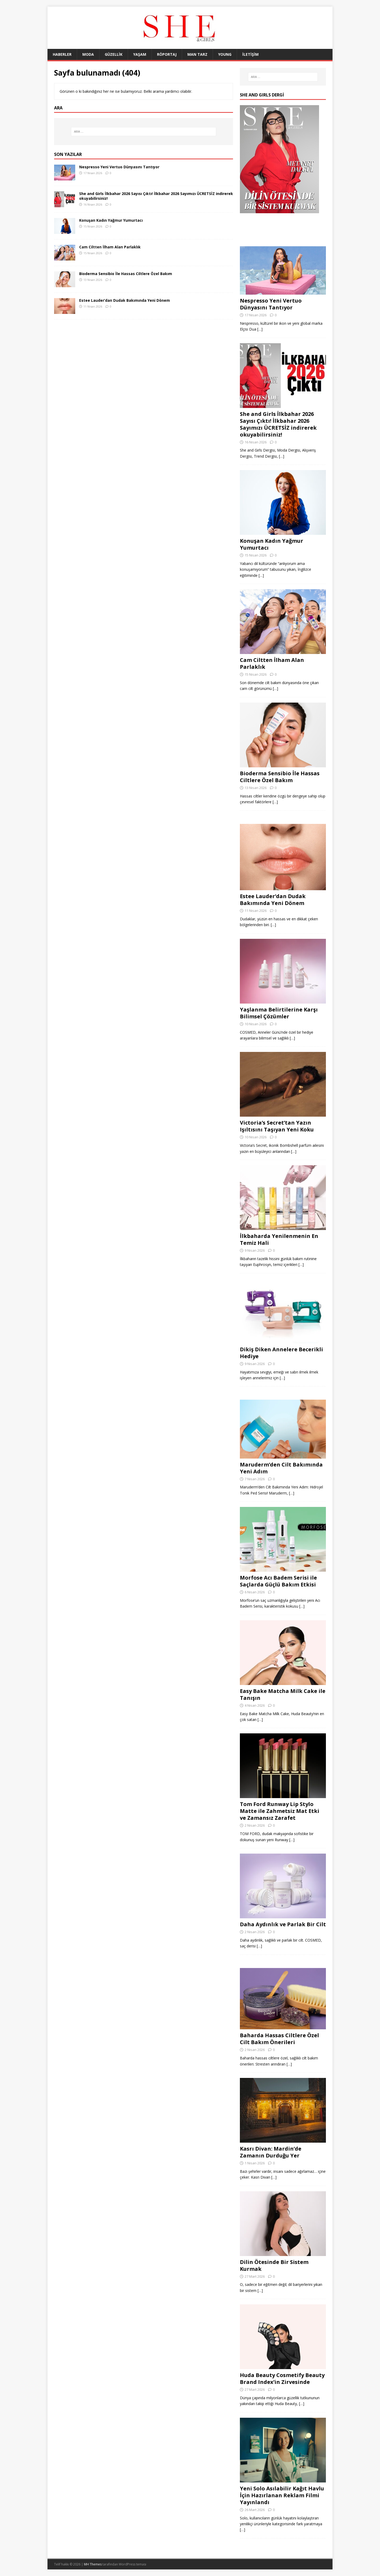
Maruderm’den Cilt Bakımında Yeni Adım (281, 1468)
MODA (88, 54)
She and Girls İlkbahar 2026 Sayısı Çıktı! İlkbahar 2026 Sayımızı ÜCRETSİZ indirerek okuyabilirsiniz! (156, 196)
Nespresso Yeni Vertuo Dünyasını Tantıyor (119, 166)
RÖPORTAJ (167, 54)
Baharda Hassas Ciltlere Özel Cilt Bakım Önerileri (279, 2039)
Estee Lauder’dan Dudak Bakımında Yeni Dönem (124, 300)
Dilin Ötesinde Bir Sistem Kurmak (274, 2265)
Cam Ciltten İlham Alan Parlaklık (110, 246)
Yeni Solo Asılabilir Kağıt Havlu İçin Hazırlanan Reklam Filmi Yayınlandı (282, 2495)
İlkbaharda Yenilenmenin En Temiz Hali (279, 1239)
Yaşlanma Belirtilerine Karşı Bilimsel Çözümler (279, 1013)
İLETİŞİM (250, 54)
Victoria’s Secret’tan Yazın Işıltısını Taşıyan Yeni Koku (277, 1126)
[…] (260, 329)
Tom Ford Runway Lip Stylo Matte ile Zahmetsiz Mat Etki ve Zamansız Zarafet (279, 1810)
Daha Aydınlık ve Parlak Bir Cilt (283, 1924)
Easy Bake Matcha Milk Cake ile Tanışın (282, 1694)
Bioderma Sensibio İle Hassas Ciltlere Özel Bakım (125, 273)
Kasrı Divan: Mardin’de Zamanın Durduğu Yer (270, 2152)
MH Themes (93, 2564)
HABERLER (62, 54)
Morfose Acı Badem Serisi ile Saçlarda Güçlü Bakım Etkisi (278, 1581)
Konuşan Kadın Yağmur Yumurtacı (111, 220)
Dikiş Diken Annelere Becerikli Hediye (281, 1353)
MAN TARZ (197, 54)
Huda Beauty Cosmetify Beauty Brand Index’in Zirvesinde (282, 2378)
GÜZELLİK (113, 54)
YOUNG (224, 54)
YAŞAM (139, 54)
